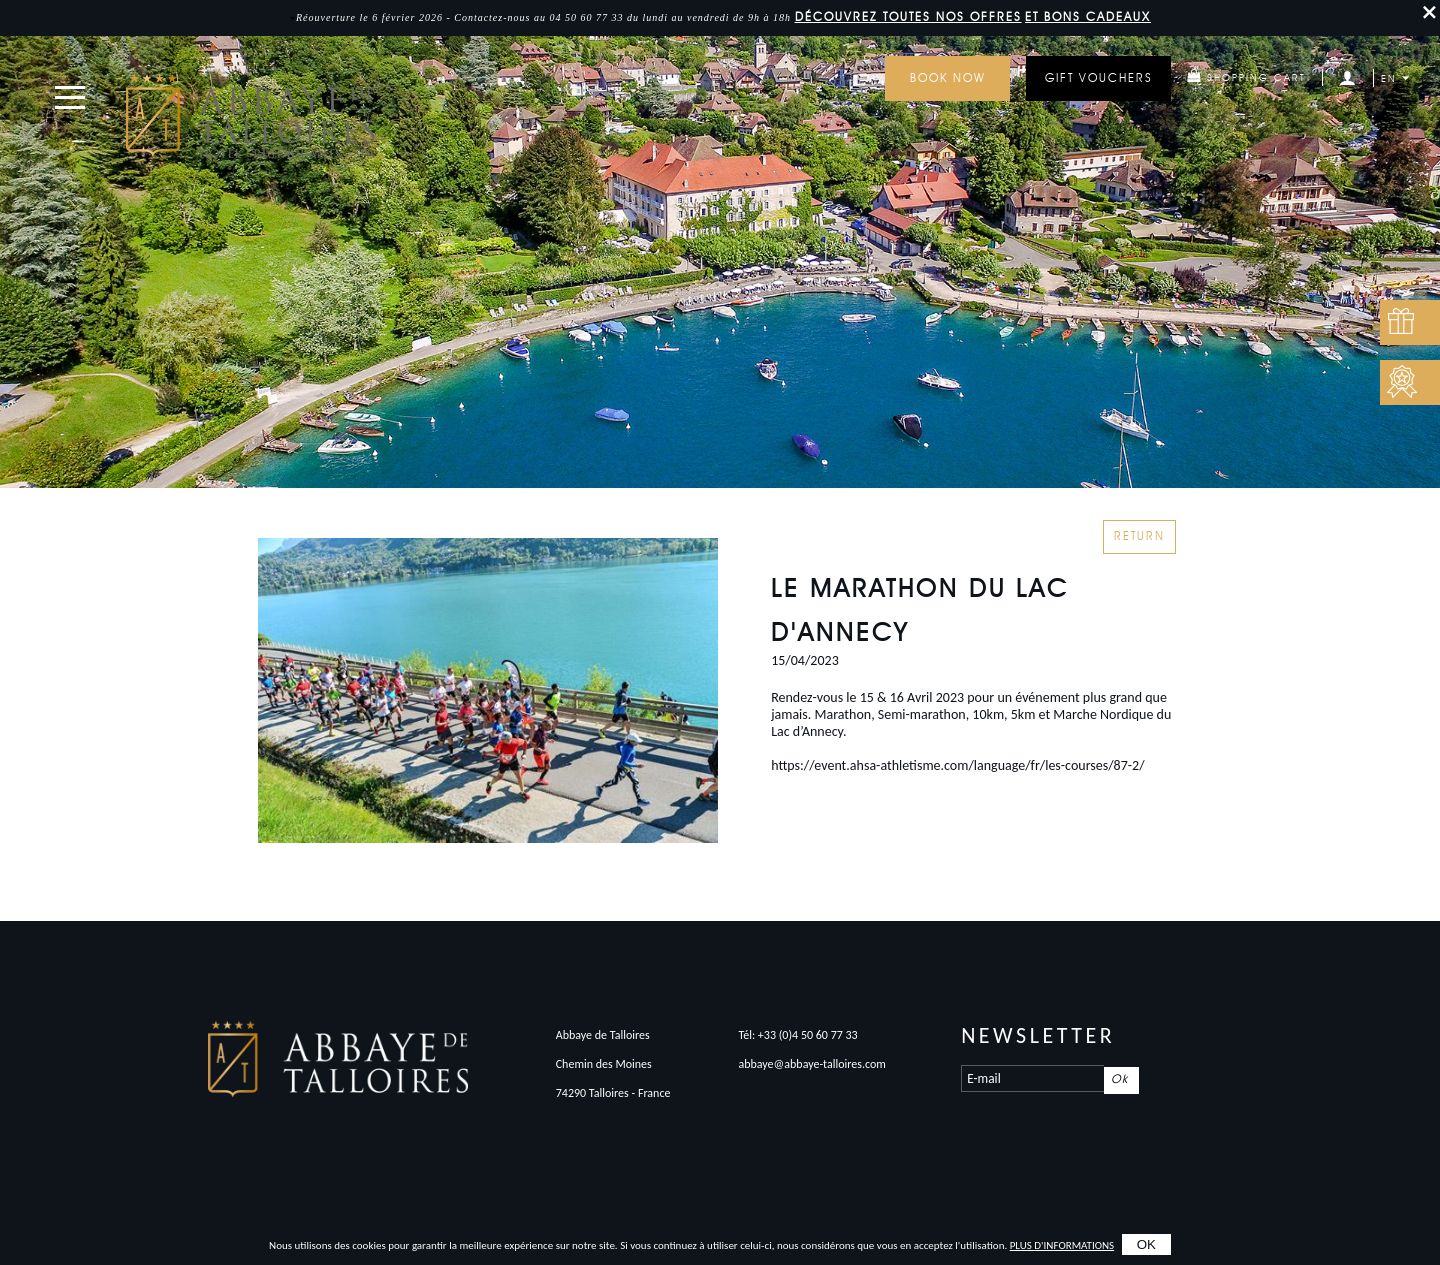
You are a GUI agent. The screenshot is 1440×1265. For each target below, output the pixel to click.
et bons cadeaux (1088, 18)
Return (1139, 537)
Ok (1120, 1080)
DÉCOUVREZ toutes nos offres (908, 18)
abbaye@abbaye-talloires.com (812, 1064)
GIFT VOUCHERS (1099, 79)
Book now (948, 79)
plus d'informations (1062, 1245)
